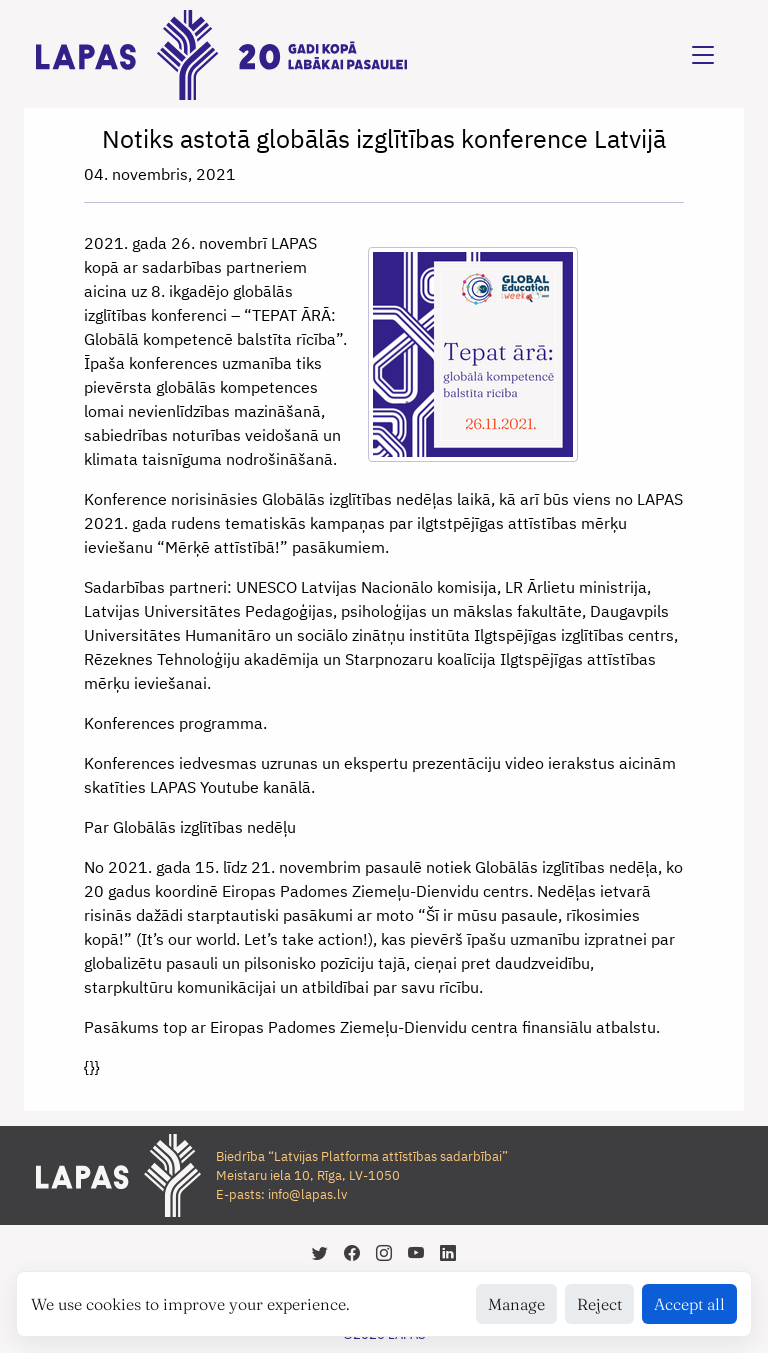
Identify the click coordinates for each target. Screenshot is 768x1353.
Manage (516, 1304)
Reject (599, 1304)
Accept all (689, 1304)
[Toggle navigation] (703, 55)
